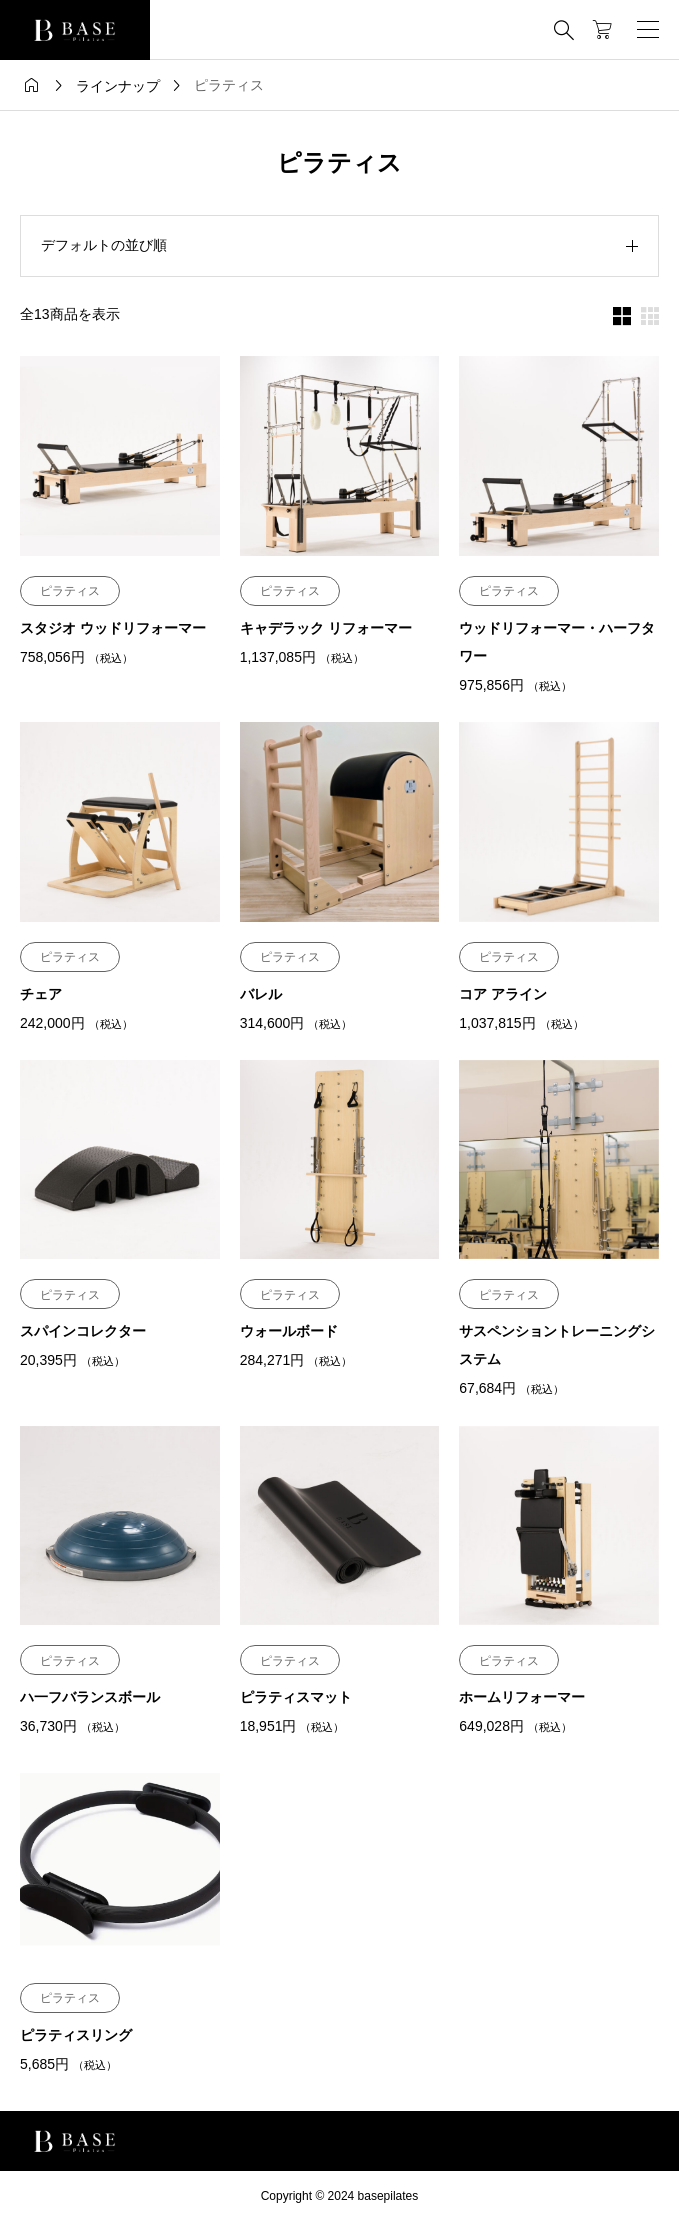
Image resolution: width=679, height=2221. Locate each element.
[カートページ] (602, 30)
